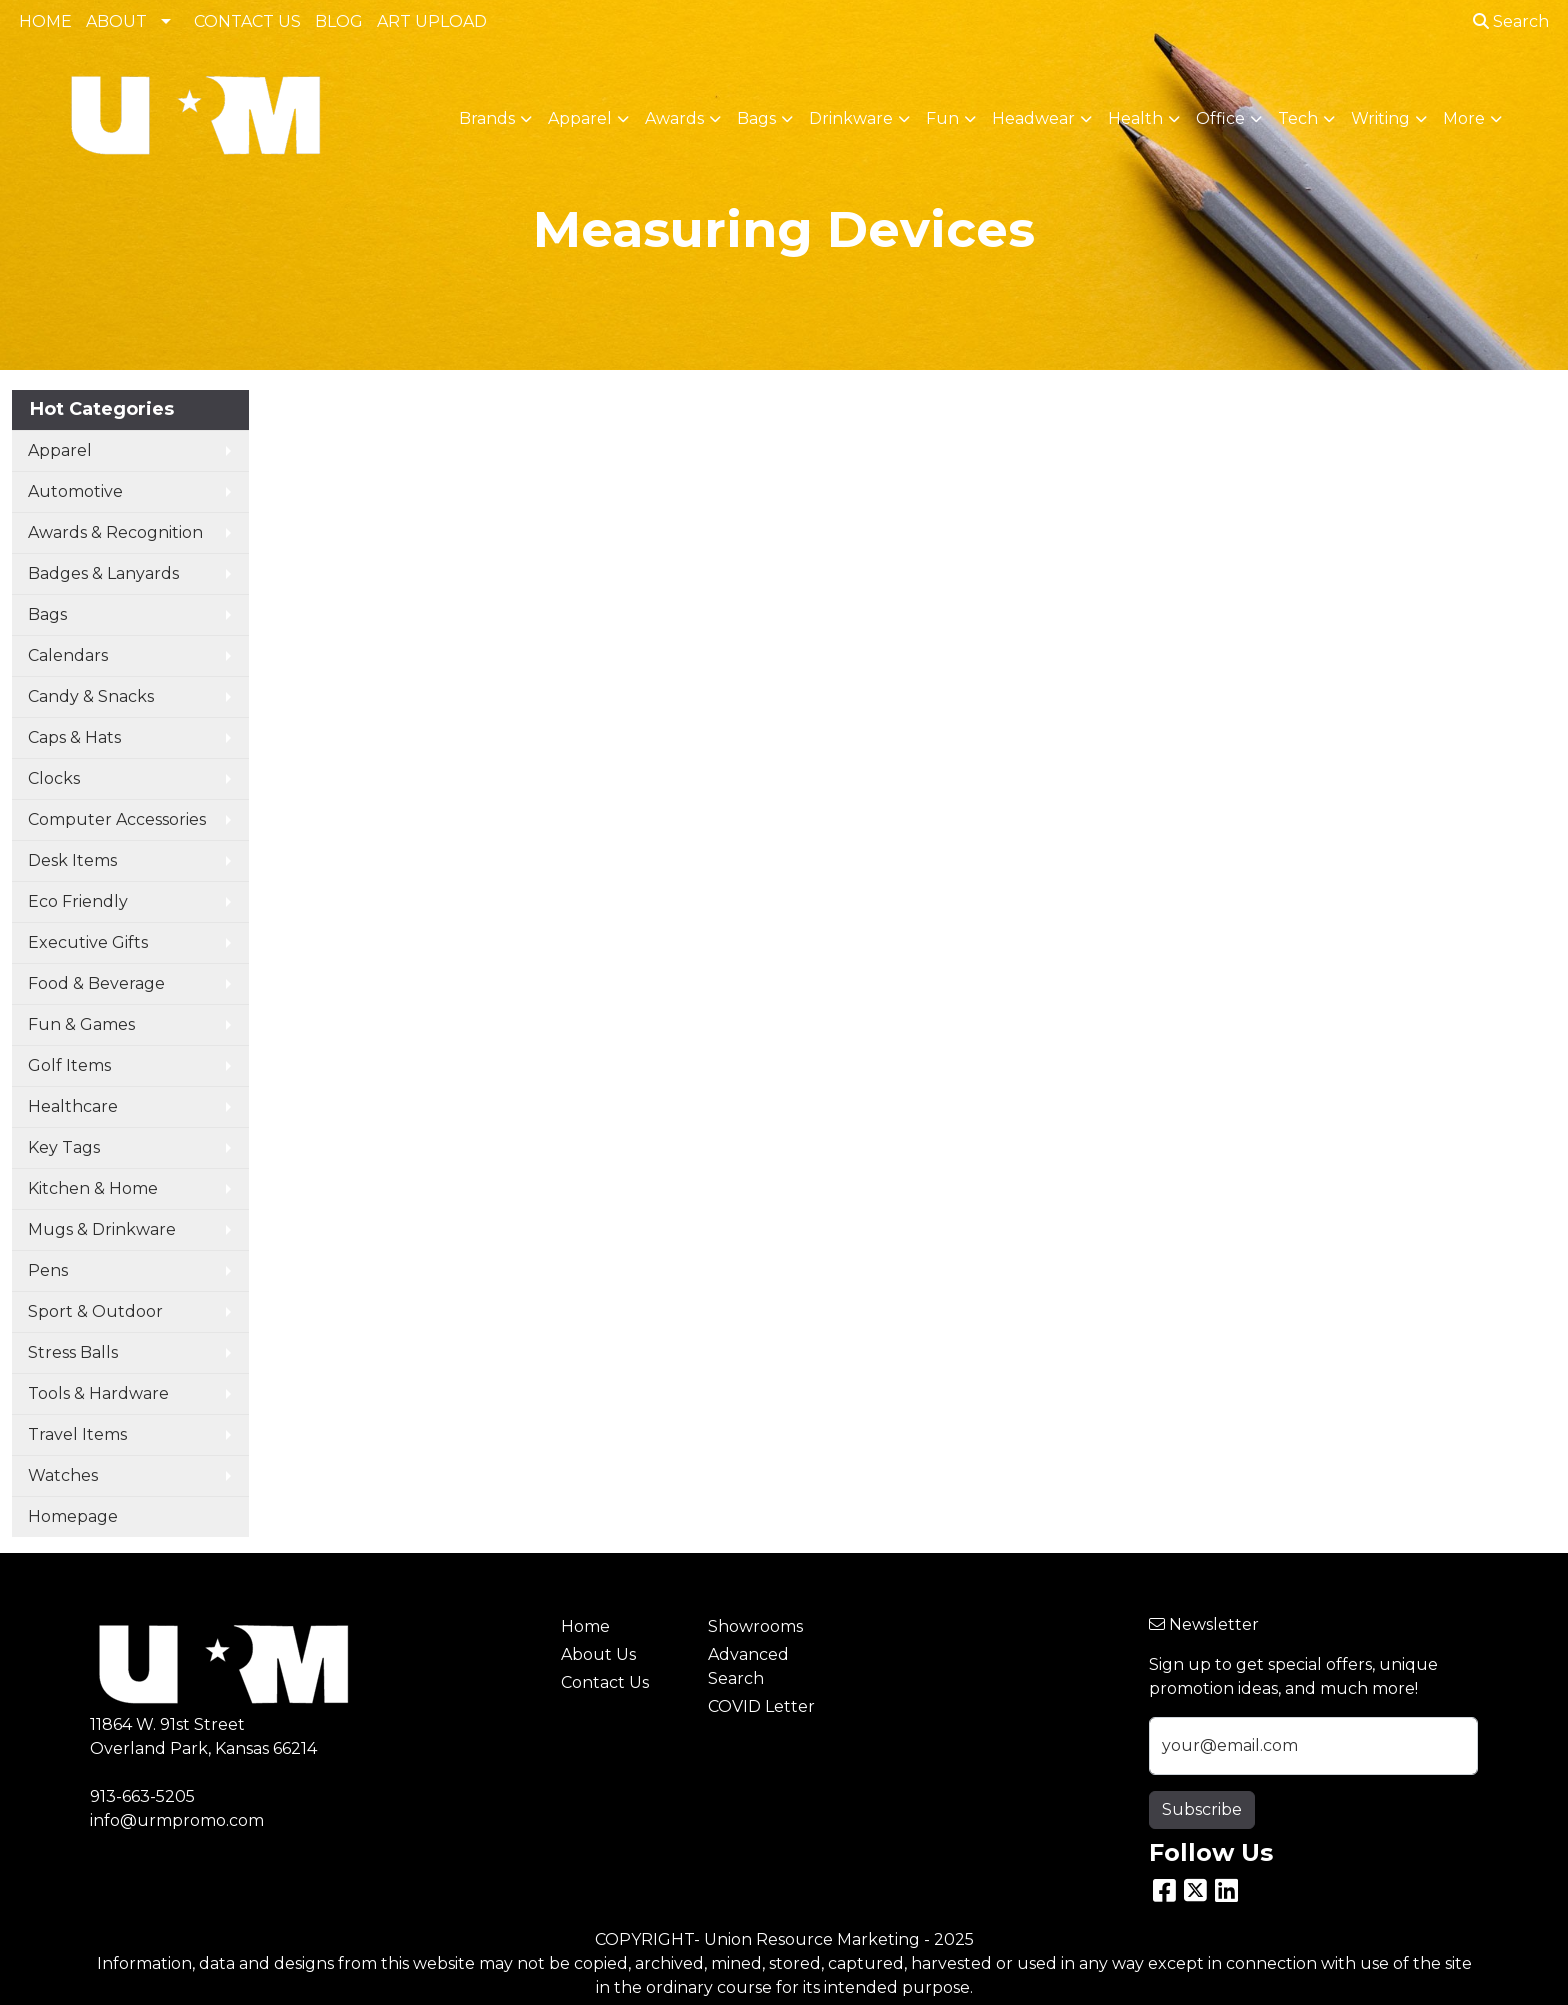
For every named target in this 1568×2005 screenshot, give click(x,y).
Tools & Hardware (98, 1393)
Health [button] (1135, 118)
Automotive (75, 491)
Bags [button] (756, 118)
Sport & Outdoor (95, 1311)
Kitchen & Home (93, 1188)
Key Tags (64, 1147)
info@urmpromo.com (177, 1820)
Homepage (73, 1516)
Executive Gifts (88, 942)
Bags (47, 614)
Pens (48, 1270)
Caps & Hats (74, 737)
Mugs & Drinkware (102, 1229)
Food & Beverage (96, 983)
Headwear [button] (1033, 118)
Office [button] (1220, 118)
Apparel (60, 450)
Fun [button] (942, 118)
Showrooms (755, 1626)
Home (585, 1626)
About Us (598, 1654)
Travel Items (77, 1434)
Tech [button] (1298, 118)
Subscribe (1202, 1809)
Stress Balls (73, 1352)
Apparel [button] (580, 118)
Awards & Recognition (115, 532)
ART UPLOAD (432, 21)
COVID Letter (761, 1706)
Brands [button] (487, 118)
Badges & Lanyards (103, 573)
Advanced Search (748, 1666)
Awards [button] (674, 118)
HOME (45, 21)
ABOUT (116, 21)
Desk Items (72, 860)
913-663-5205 (142, 1796)
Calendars (68, 655)
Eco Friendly (78, 901)
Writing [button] (1380, 118)
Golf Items (69, 1065)
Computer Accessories (117, 819)
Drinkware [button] (851, 118)
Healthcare (73, 1106)
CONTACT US (247, 21)
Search (1511, 21)
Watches (63, 1475)
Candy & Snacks (91, 696)
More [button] (1464, 118)
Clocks (54, 778)
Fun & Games (81, 1024)
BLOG (339, 21)
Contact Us (605, 1682)
